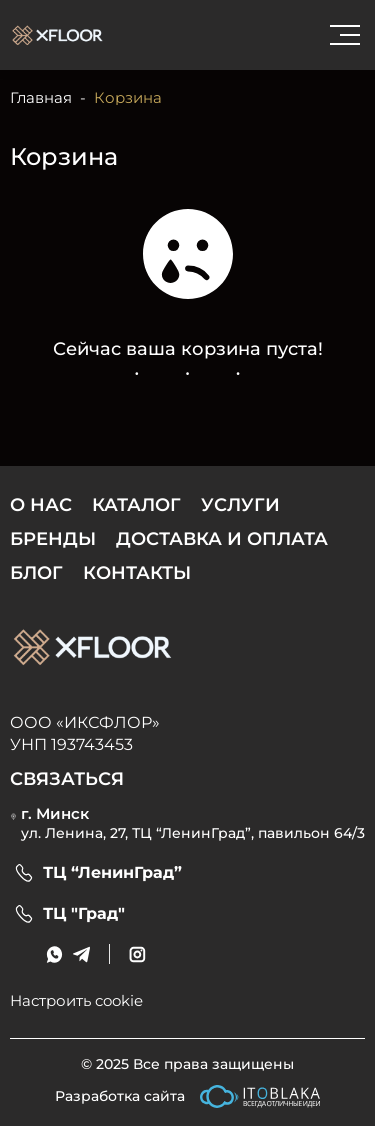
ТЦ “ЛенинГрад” (112, 873)
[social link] (137, 954)
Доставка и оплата (222, 539)
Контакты (137, 573)
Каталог (136, 505)
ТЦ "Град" (84, 914)
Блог (36, 573)
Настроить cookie (76, 1000)
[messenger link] (54, 954)
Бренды (53, 539)
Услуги (240, 505)
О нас (41, 505)
